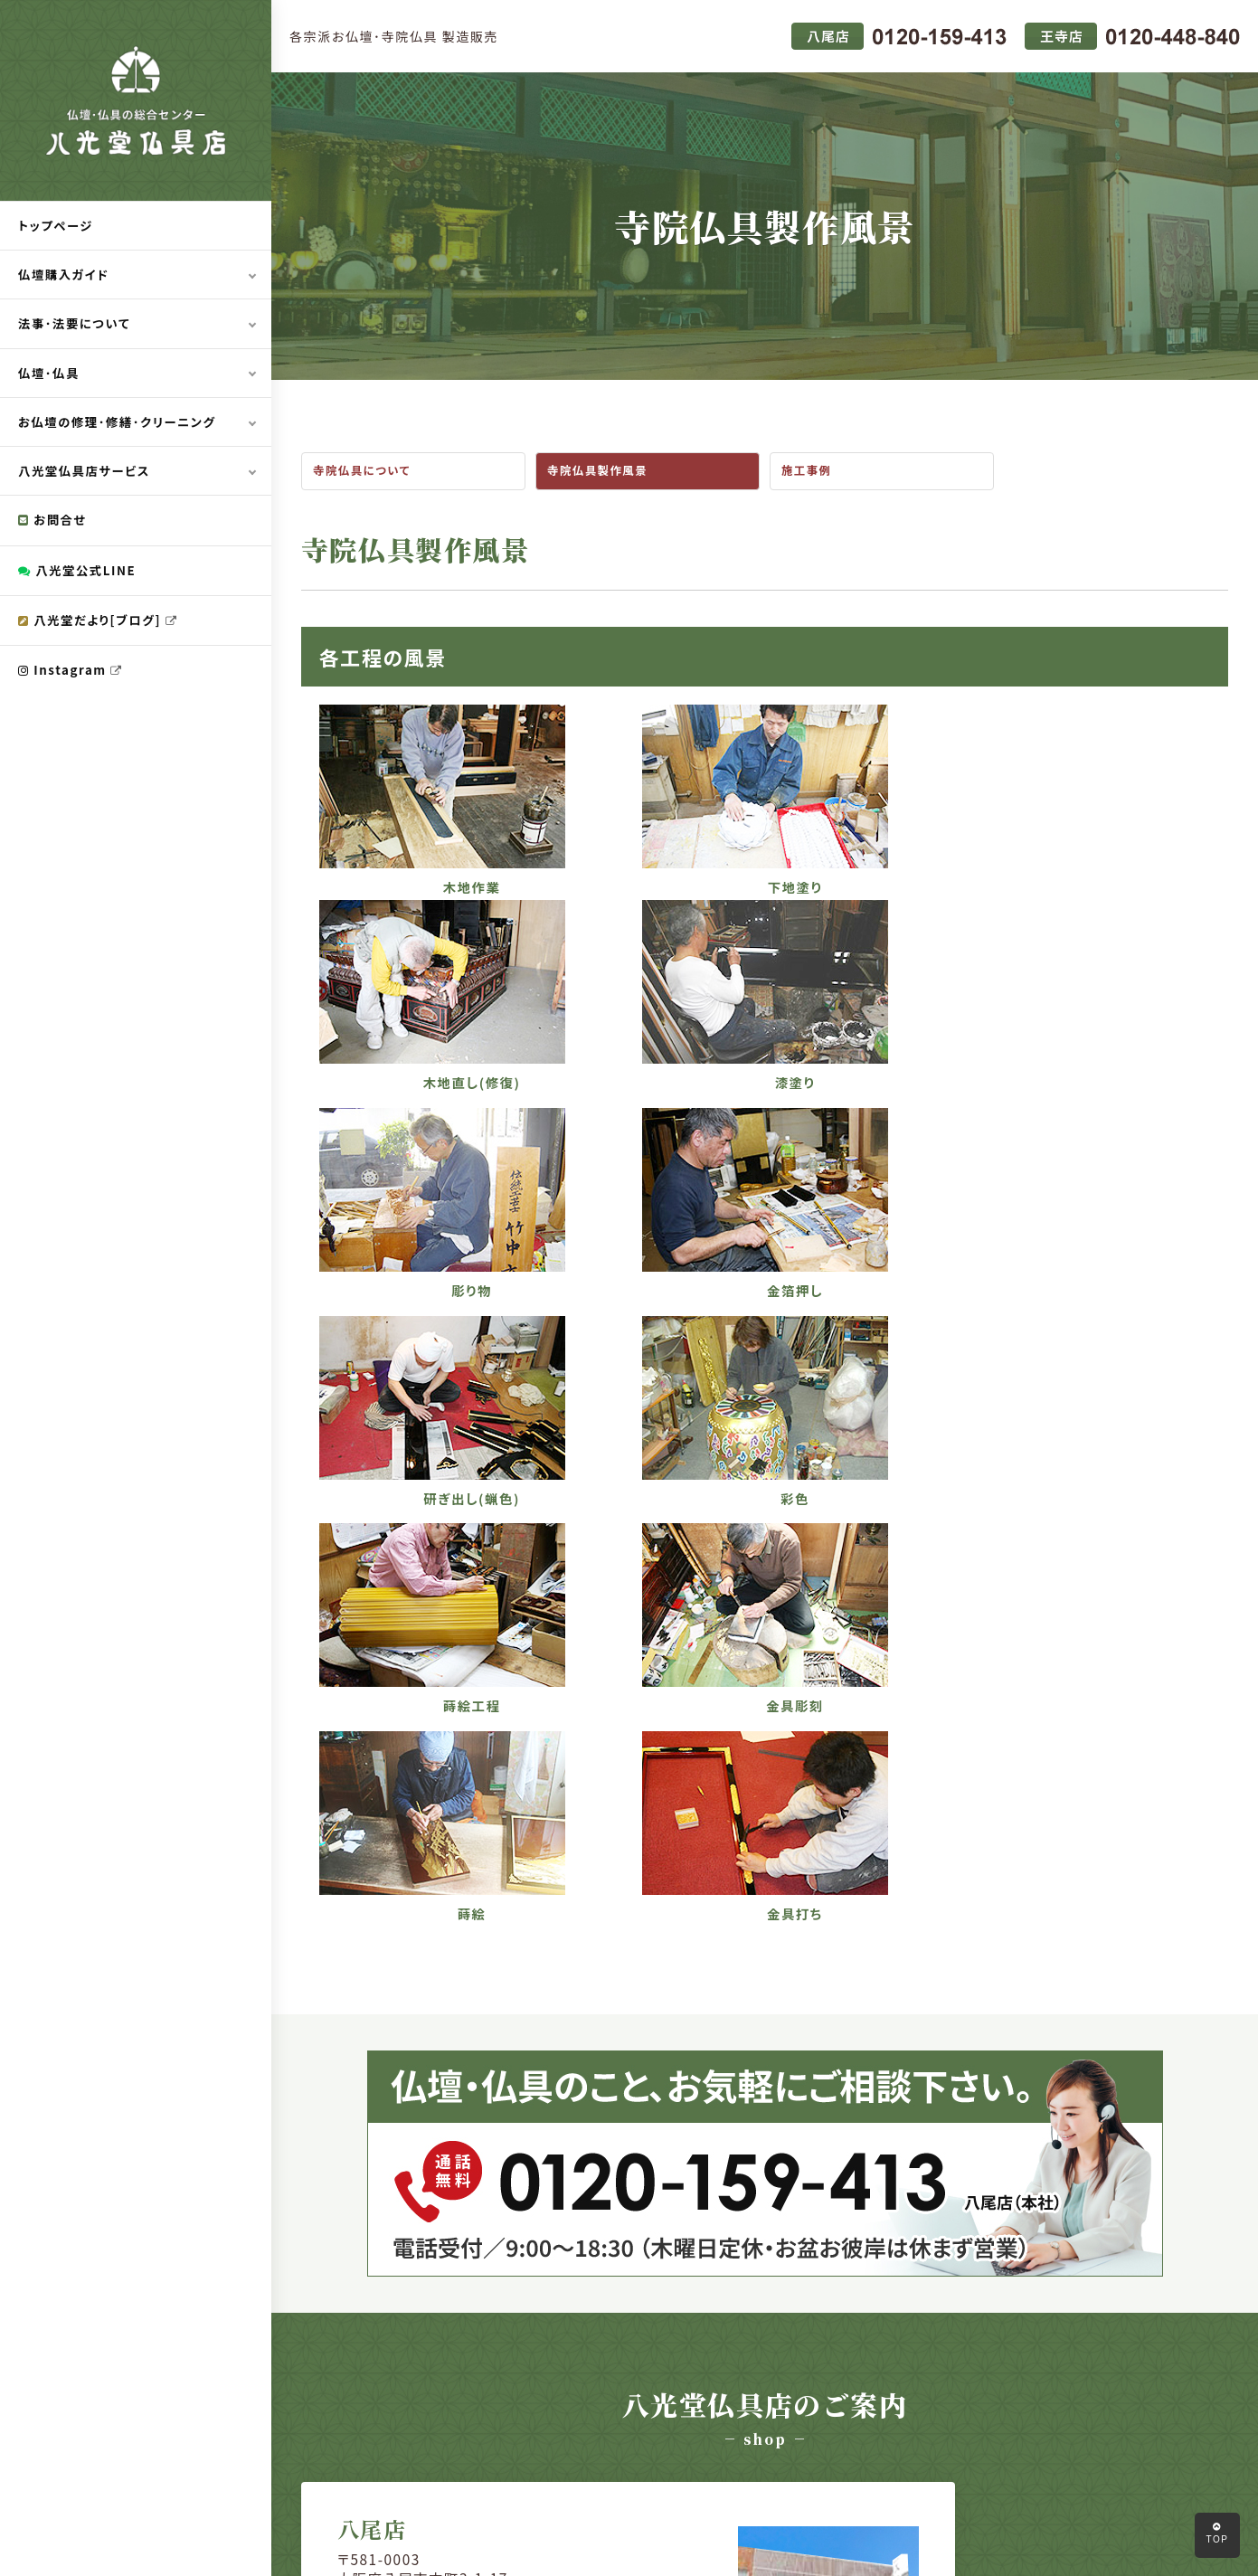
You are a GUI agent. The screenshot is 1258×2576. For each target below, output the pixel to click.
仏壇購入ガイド (65, 276)
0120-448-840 (923, 2088)
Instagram (73, 677)
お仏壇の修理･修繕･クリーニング (121, 425)
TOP (1217, 2533)
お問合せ (54, 525)
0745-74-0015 (923, 2060)
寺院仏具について (365, 471)
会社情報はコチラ (447, 2127)
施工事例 (808, 471)
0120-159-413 (450, 2068)
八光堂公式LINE (80, 575)
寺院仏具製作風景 (601, 471)
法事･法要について (77, 326)
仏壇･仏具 (50, 375)
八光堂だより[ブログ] (101, 626)
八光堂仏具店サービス (87, 475)
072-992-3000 (450, 2039)
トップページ (57, 226)
